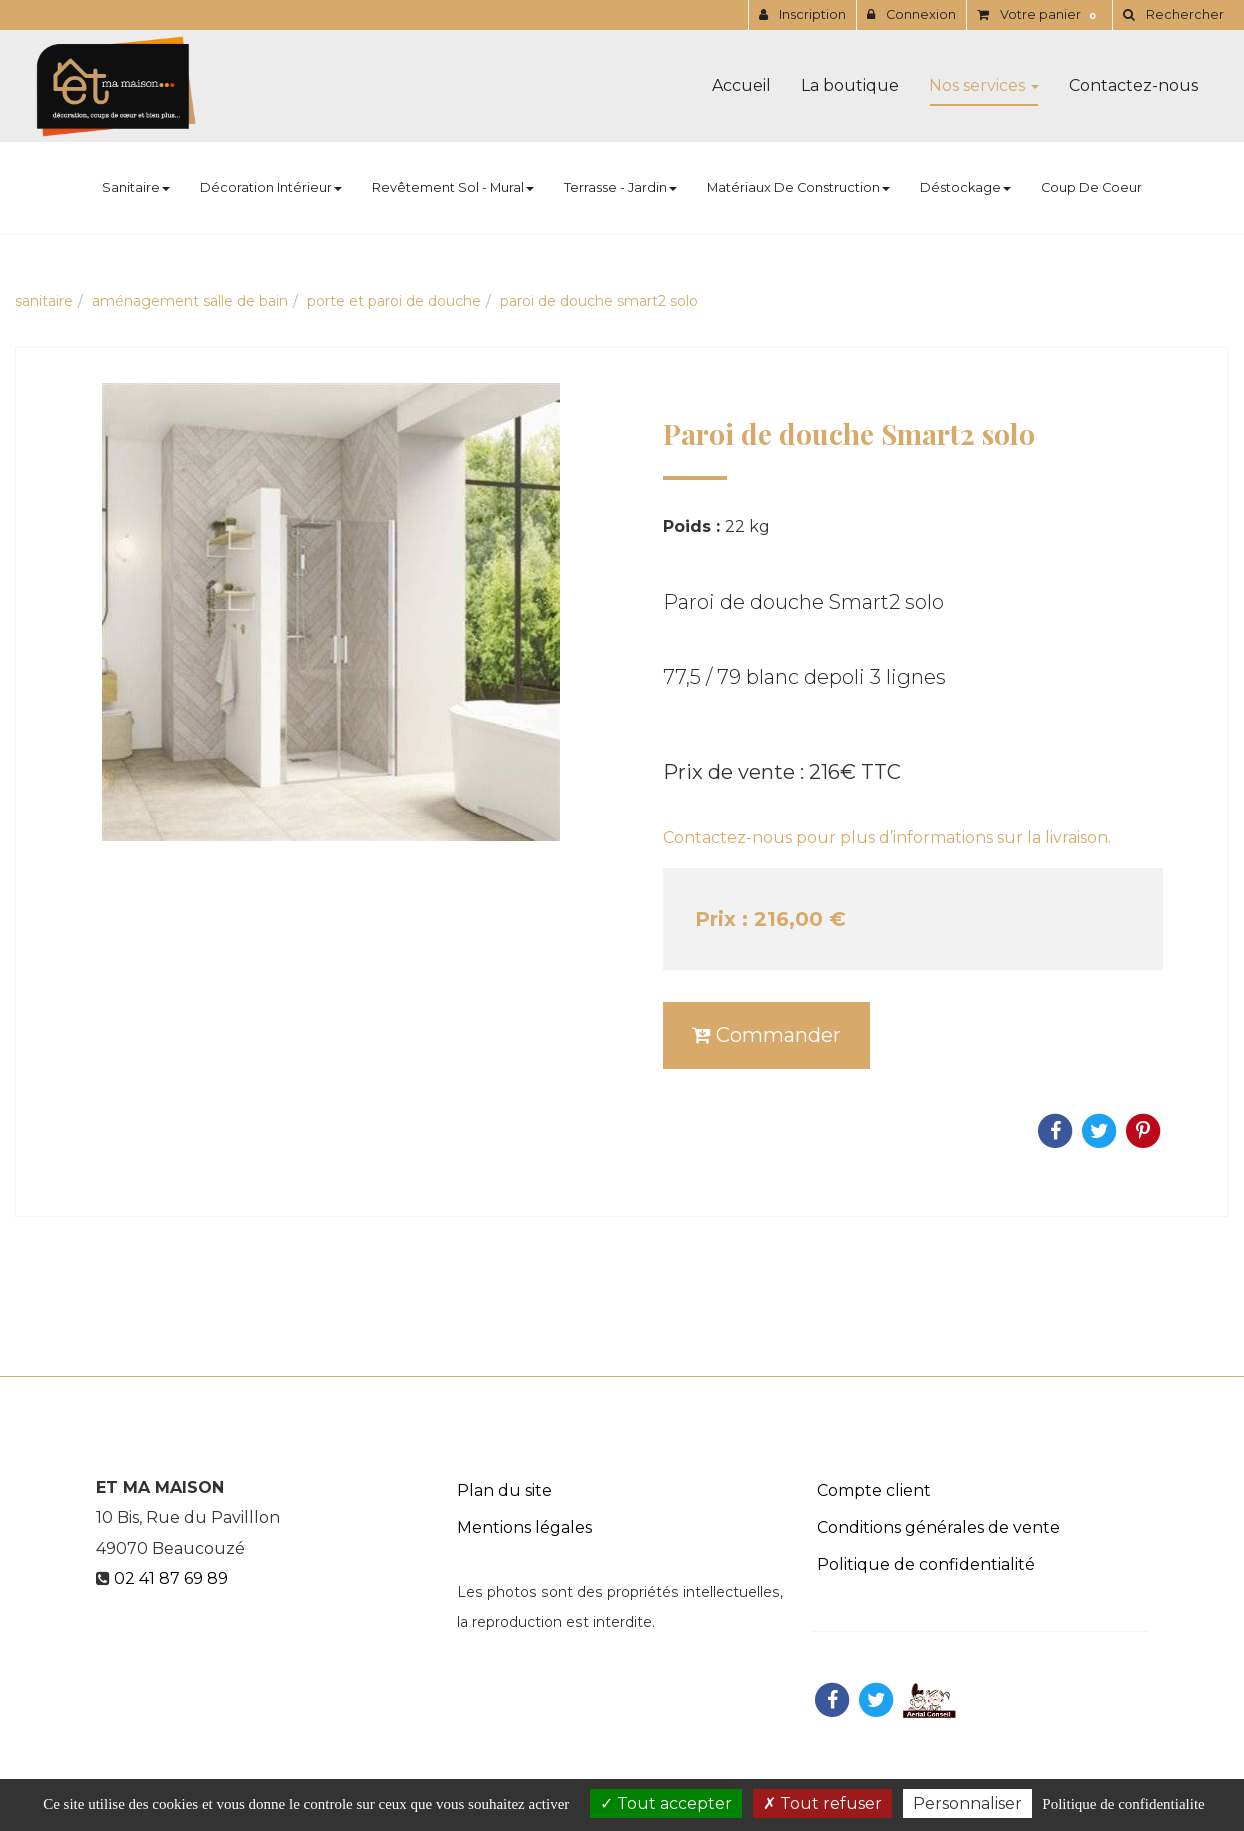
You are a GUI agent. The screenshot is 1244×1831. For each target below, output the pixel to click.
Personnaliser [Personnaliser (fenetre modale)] (967, 1803)
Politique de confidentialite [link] (1123, 1804)
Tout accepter (666, 1803)
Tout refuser (822, 1803)
